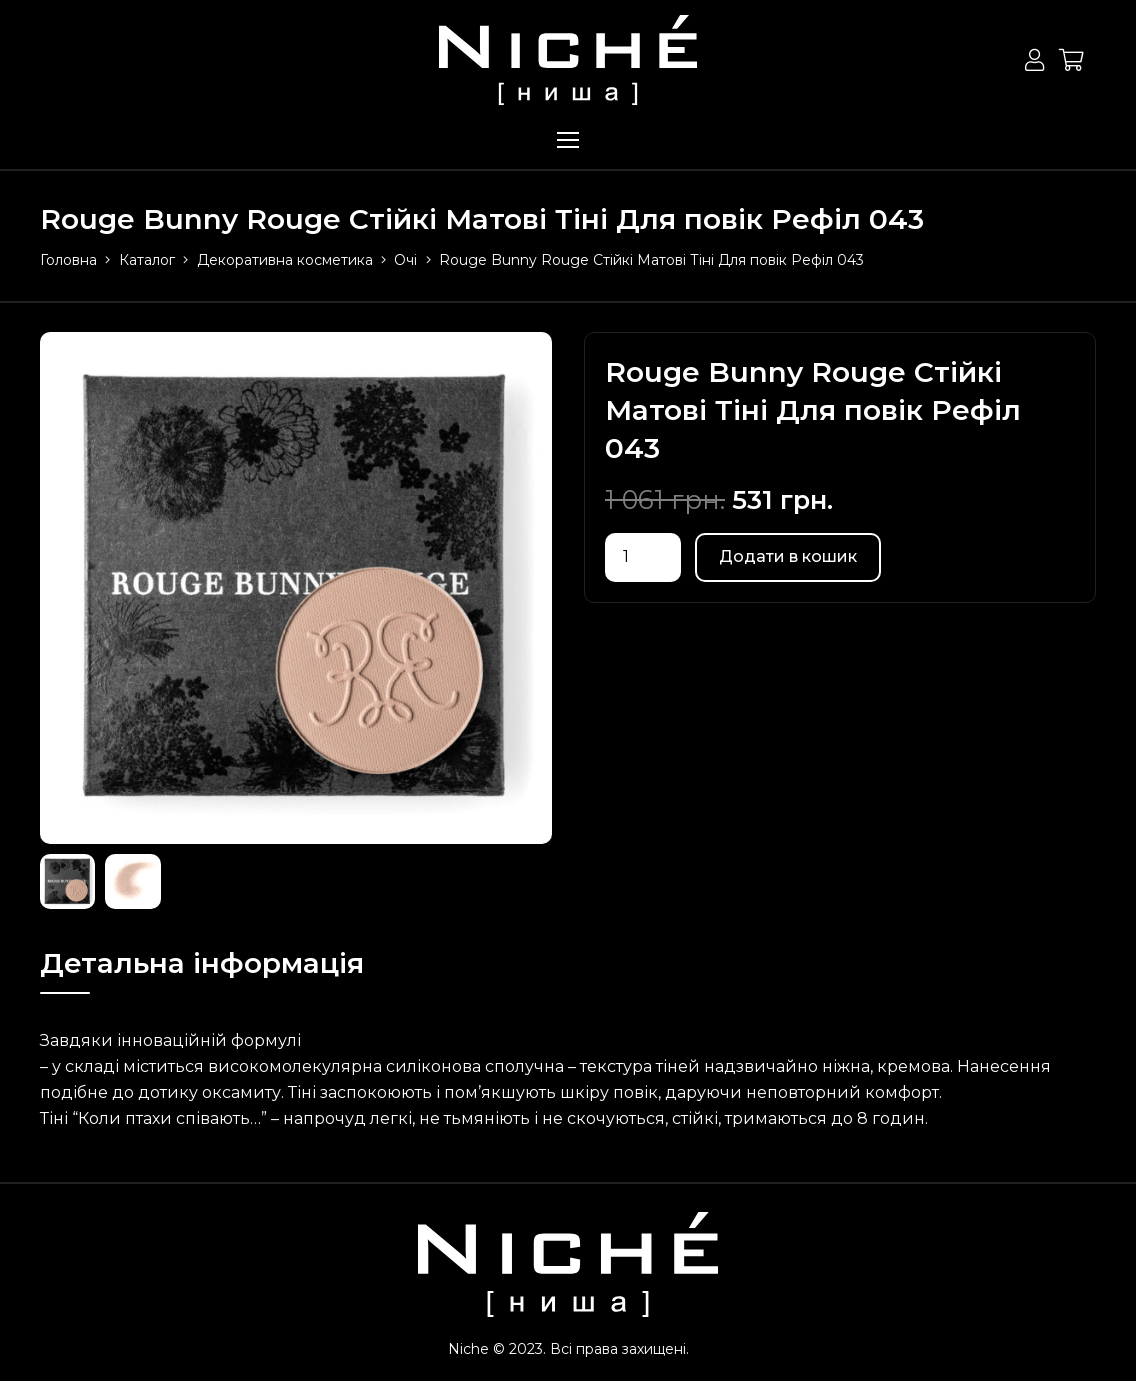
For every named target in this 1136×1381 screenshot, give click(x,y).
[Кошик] (1072, 60)
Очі (405, 260)
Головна (68, 260)
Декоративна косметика (285, 260)
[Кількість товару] (643, 557)
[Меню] (568, 140)
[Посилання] (567, 60)
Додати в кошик (788, 556)
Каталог (147, 260)
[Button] (1034, 60)
